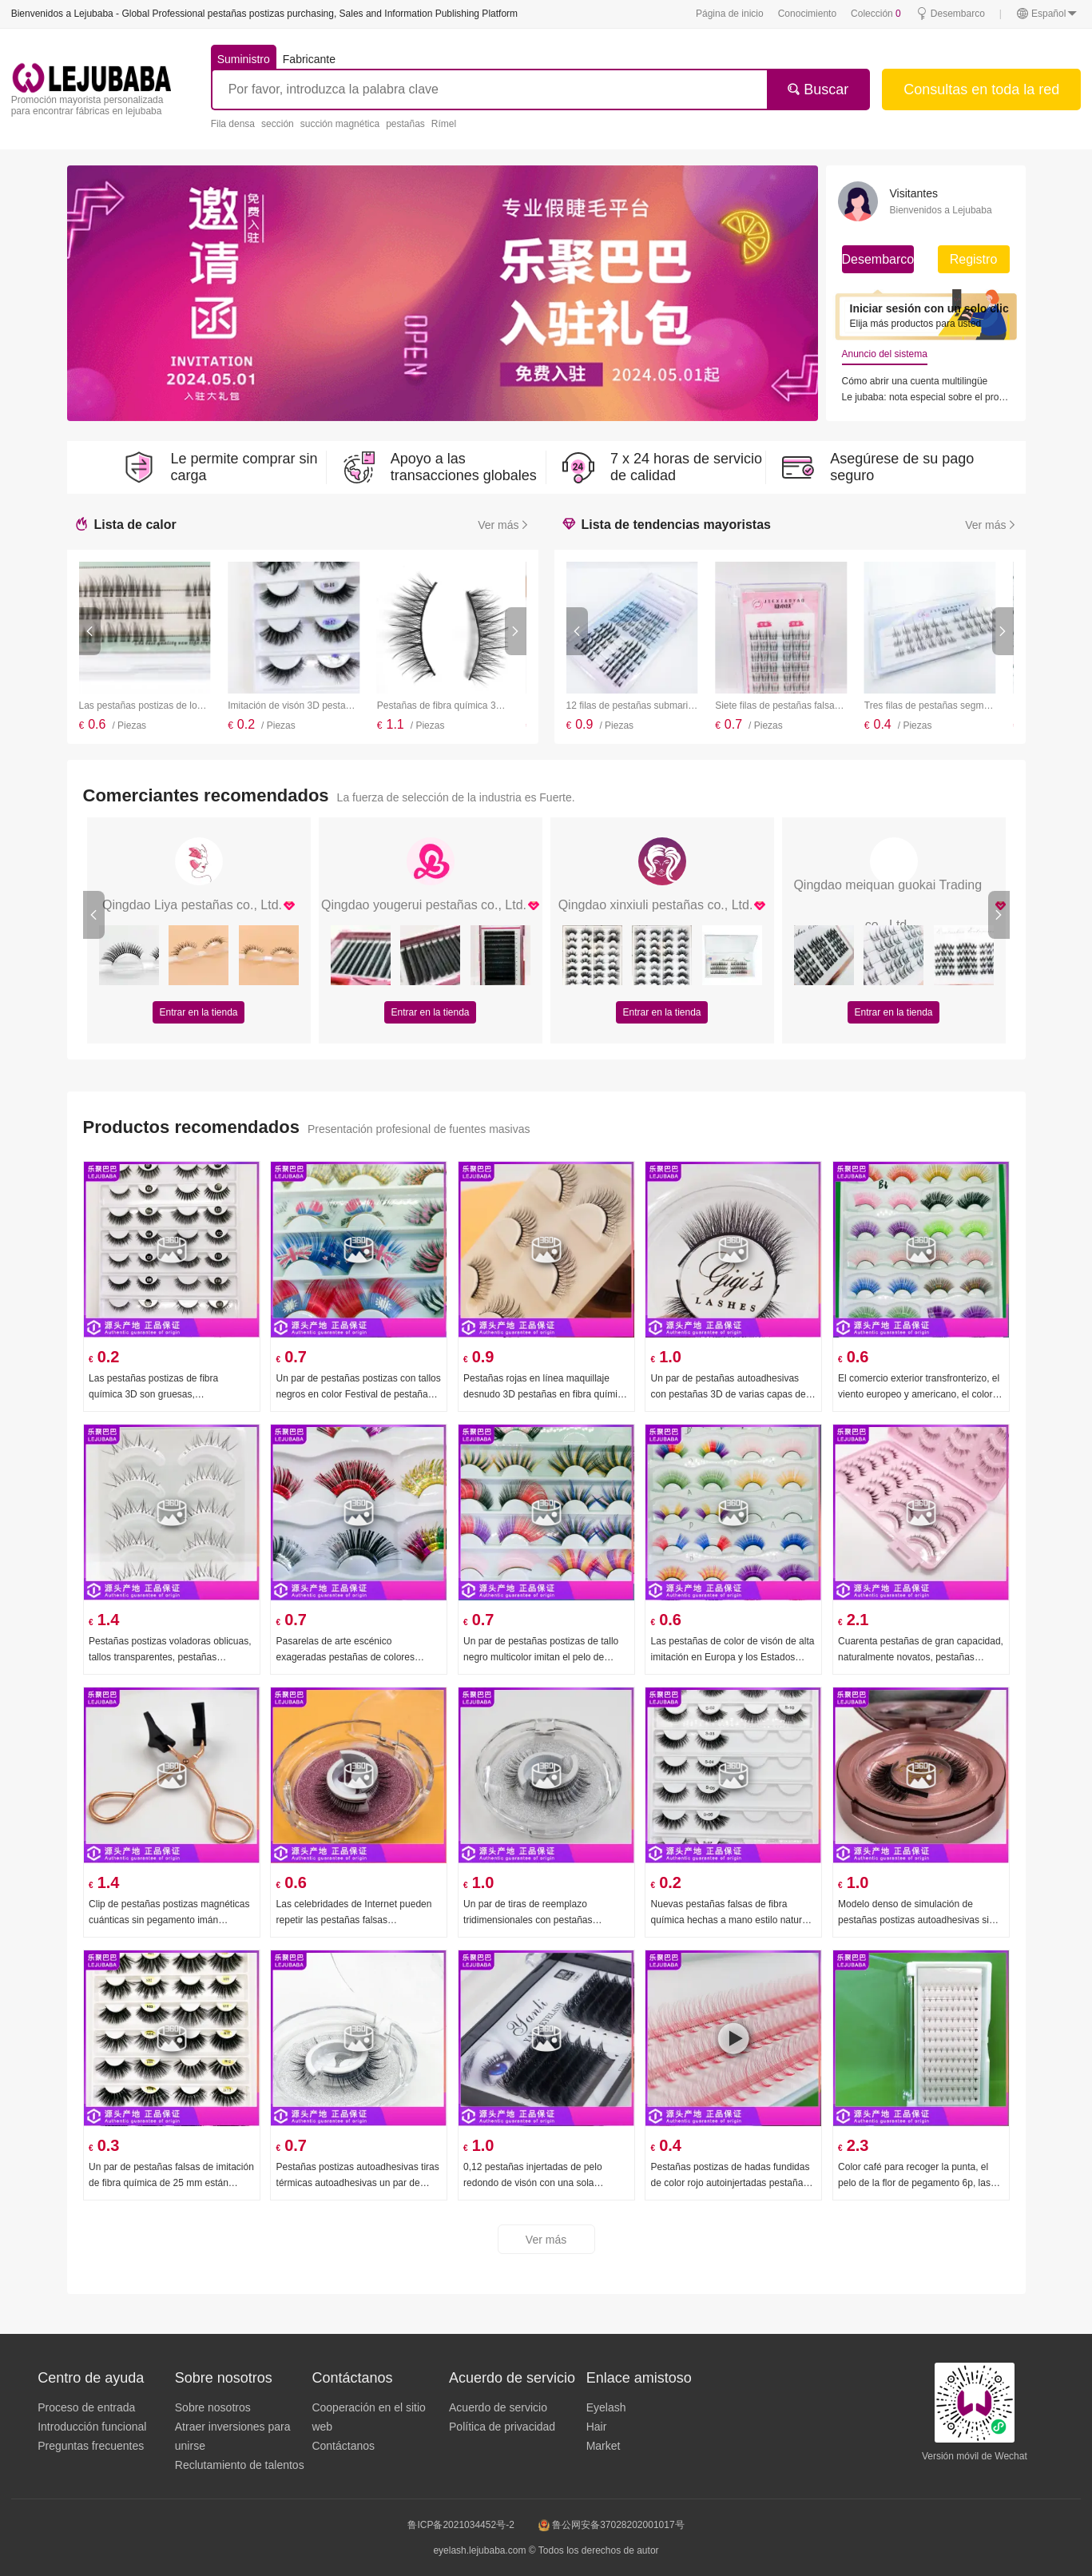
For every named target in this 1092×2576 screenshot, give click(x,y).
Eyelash (606, 2407)
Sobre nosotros (213, 2407)
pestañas (405, 123)
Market (603, 2445)
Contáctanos (343, 2445)
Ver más (504, 525)
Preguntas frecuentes (91, 2445)
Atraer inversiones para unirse (233, 2436)
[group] (442, 293)
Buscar (817, 89)
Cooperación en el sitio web (368, 2417)
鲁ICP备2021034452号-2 (460, 2524)
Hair (596, 2426)
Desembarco (950, 14)
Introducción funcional (92, 2426)
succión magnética (339, 123)
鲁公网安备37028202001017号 (611, 2524)
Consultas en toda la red (981, 89)
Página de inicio (730, 13)
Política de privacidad (502, 2426)
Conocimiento (807, 13)
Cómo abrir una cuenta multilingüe (915, 381)
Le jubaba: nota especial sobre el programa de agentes (926, 397)
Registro (974, 259)
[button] (90, 631)
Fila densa (233, 123)
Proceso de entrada (86, 2407)
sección (277, 123)
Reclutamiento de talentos (239, 2465)
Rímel (443, 123)
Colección (876, 13)
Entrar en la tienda (198, 1012)
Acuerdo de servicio (498, 2407)
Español (1047, 14)
